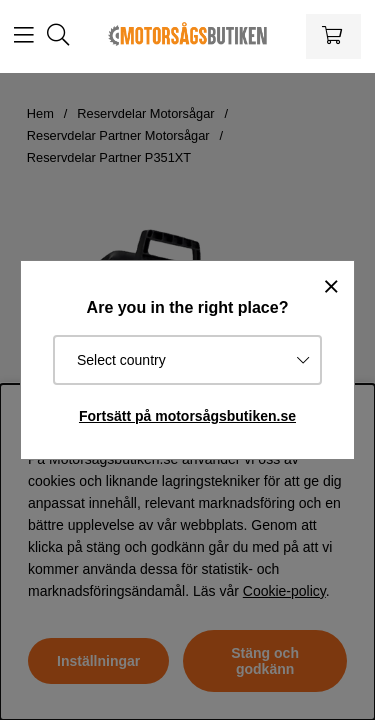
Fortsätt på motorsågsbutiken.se (187, 416)
